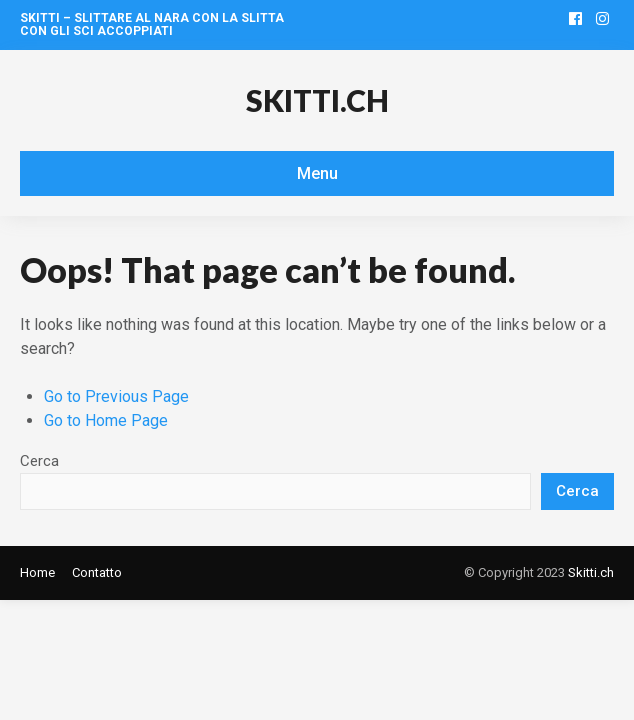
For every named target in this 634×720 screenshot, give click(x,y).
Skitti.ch (317, 100)
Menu (317, 173)
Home (37, 572)
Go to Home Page (106, 420)
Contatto (97, 572)
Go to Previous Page (116, 396)
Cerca (39, 461)
